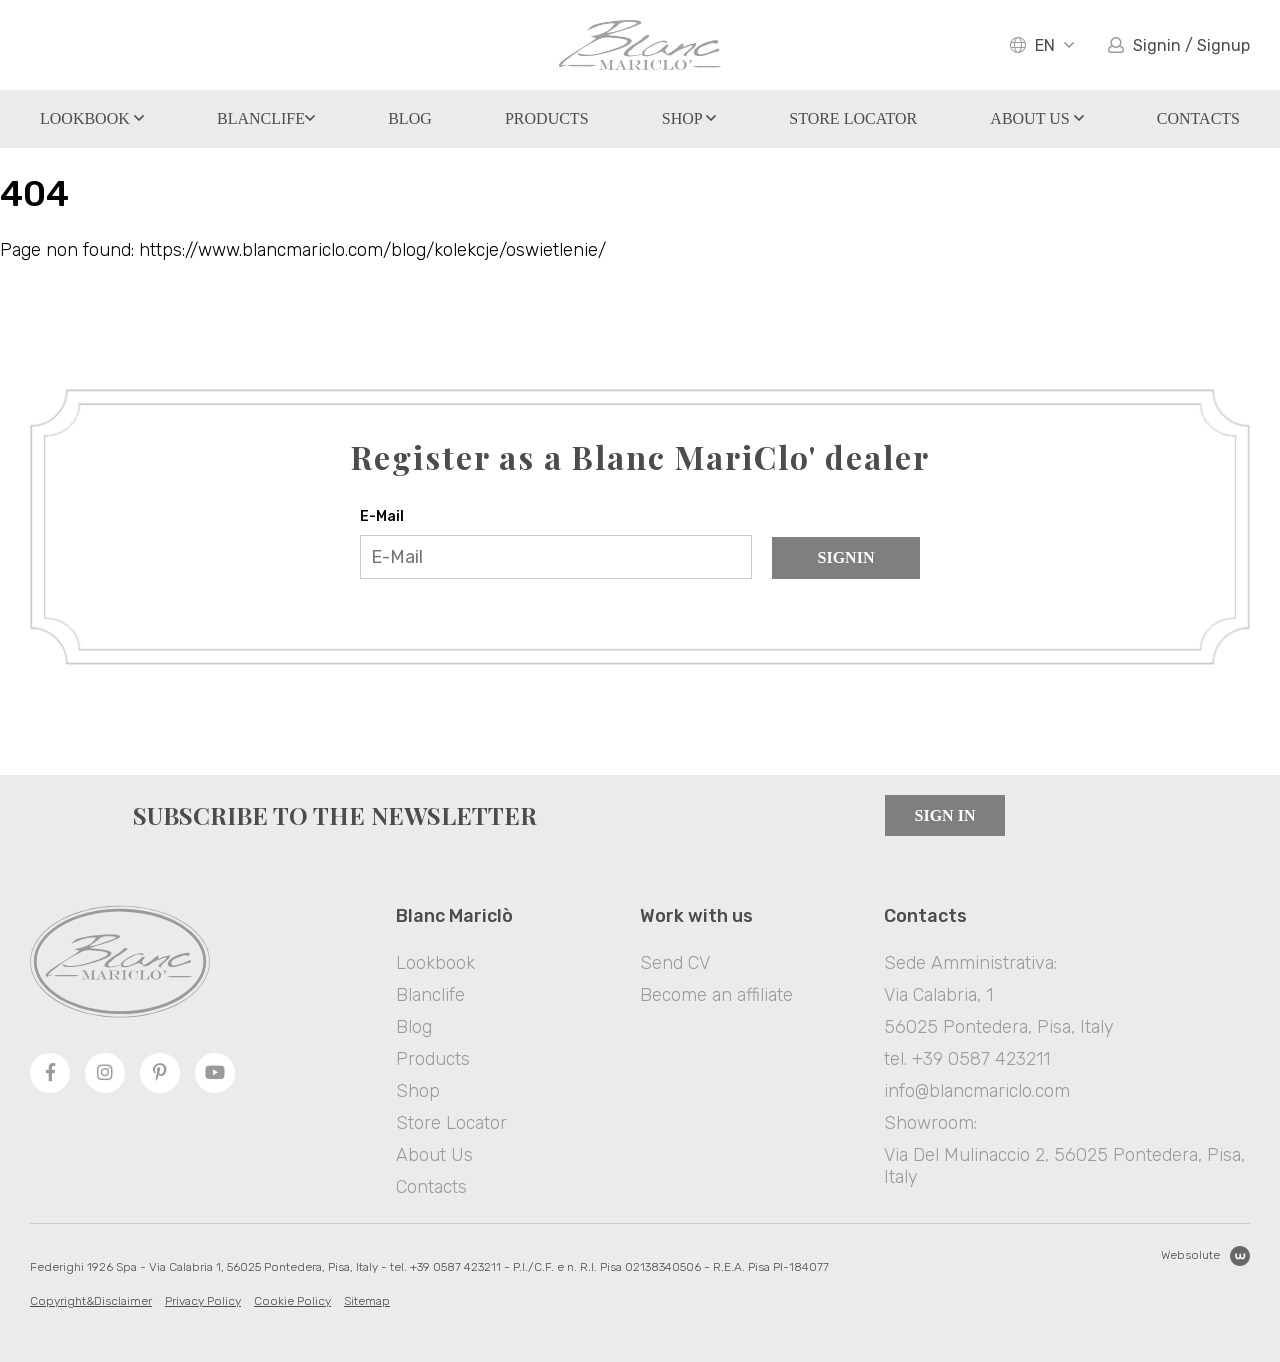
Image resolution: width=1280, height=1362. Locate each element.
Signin (846, 557)
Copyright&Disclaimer (91, 1301)
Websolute (1205, 1256)
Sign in (945, 815)
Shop (689, 118)
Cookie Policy (292, 1301)
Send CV (675, 963)
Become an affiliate (716, 995)
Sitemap (367, 1301)
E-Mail (382, 516)
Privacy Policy (203, 1301)
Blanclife (266, 118)
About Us (1036, 118)
